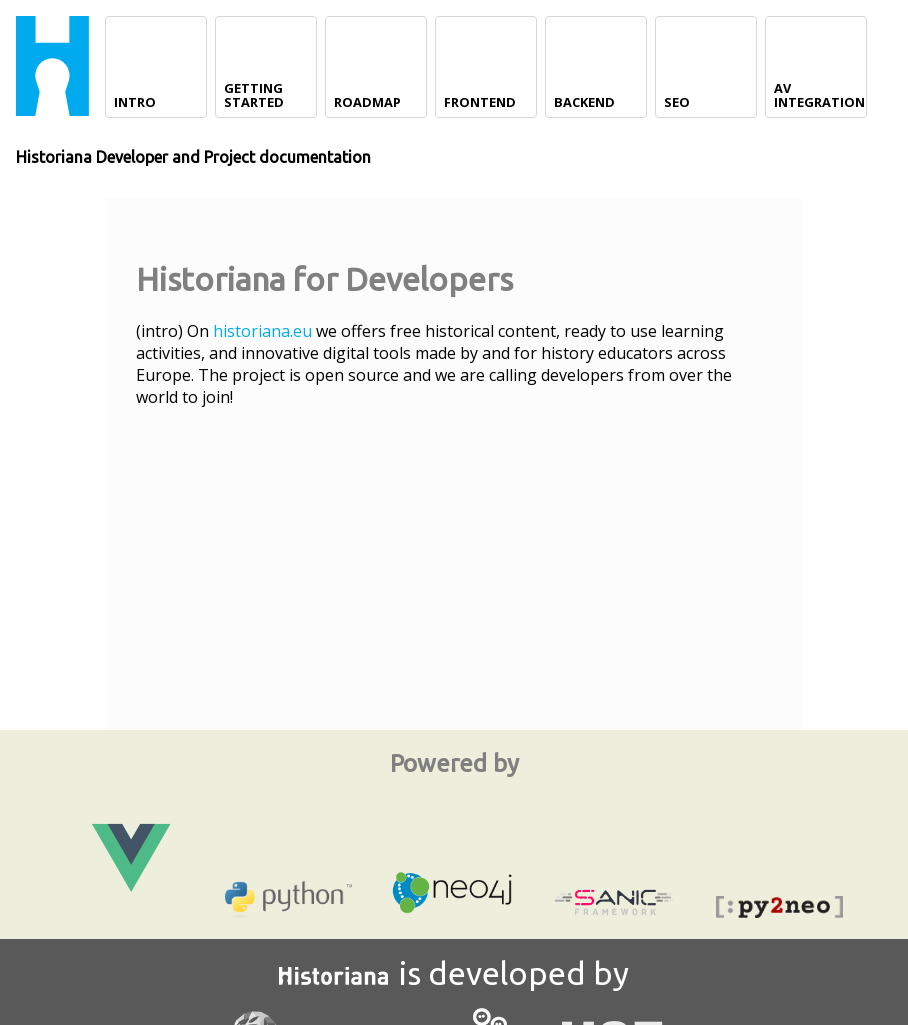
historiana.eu (262, 331)
